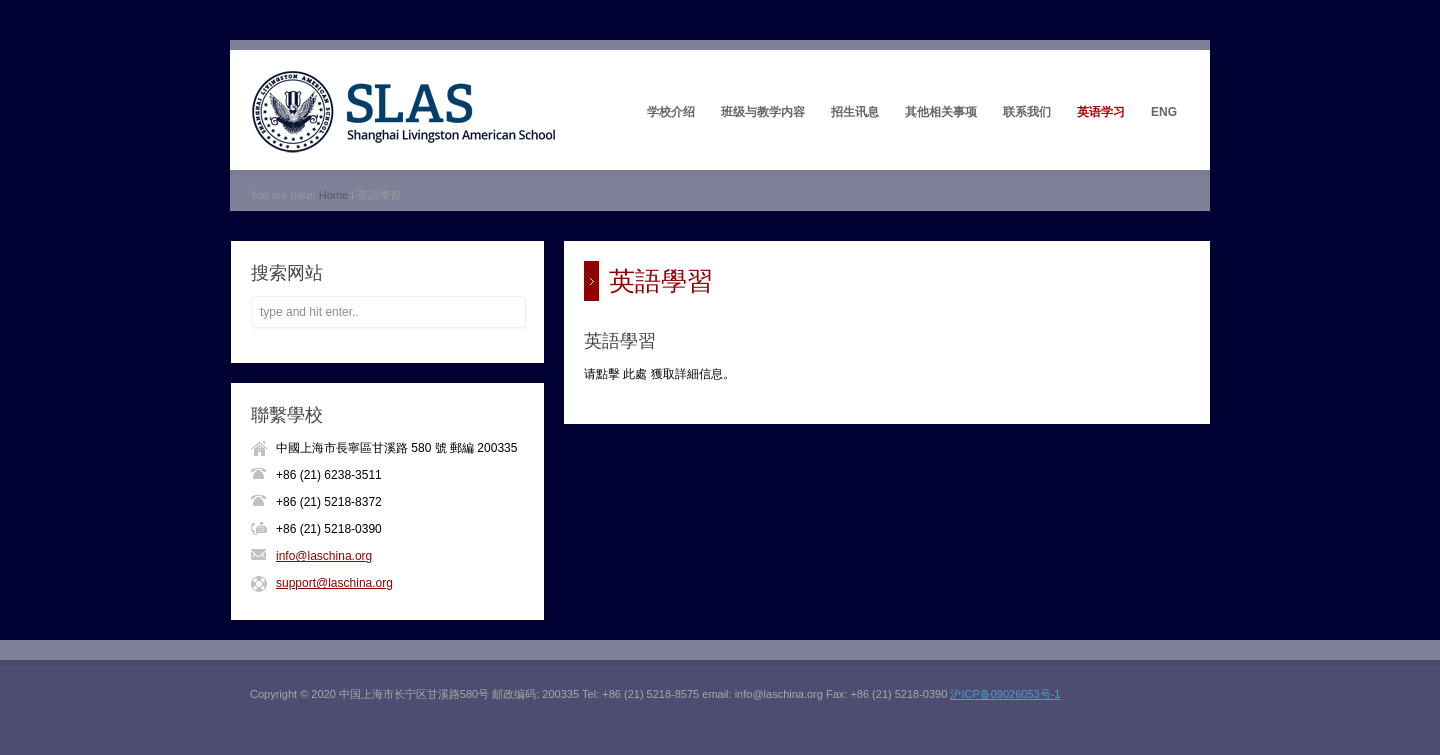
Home (333, 195)
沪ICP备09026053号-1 (1005, 694)
